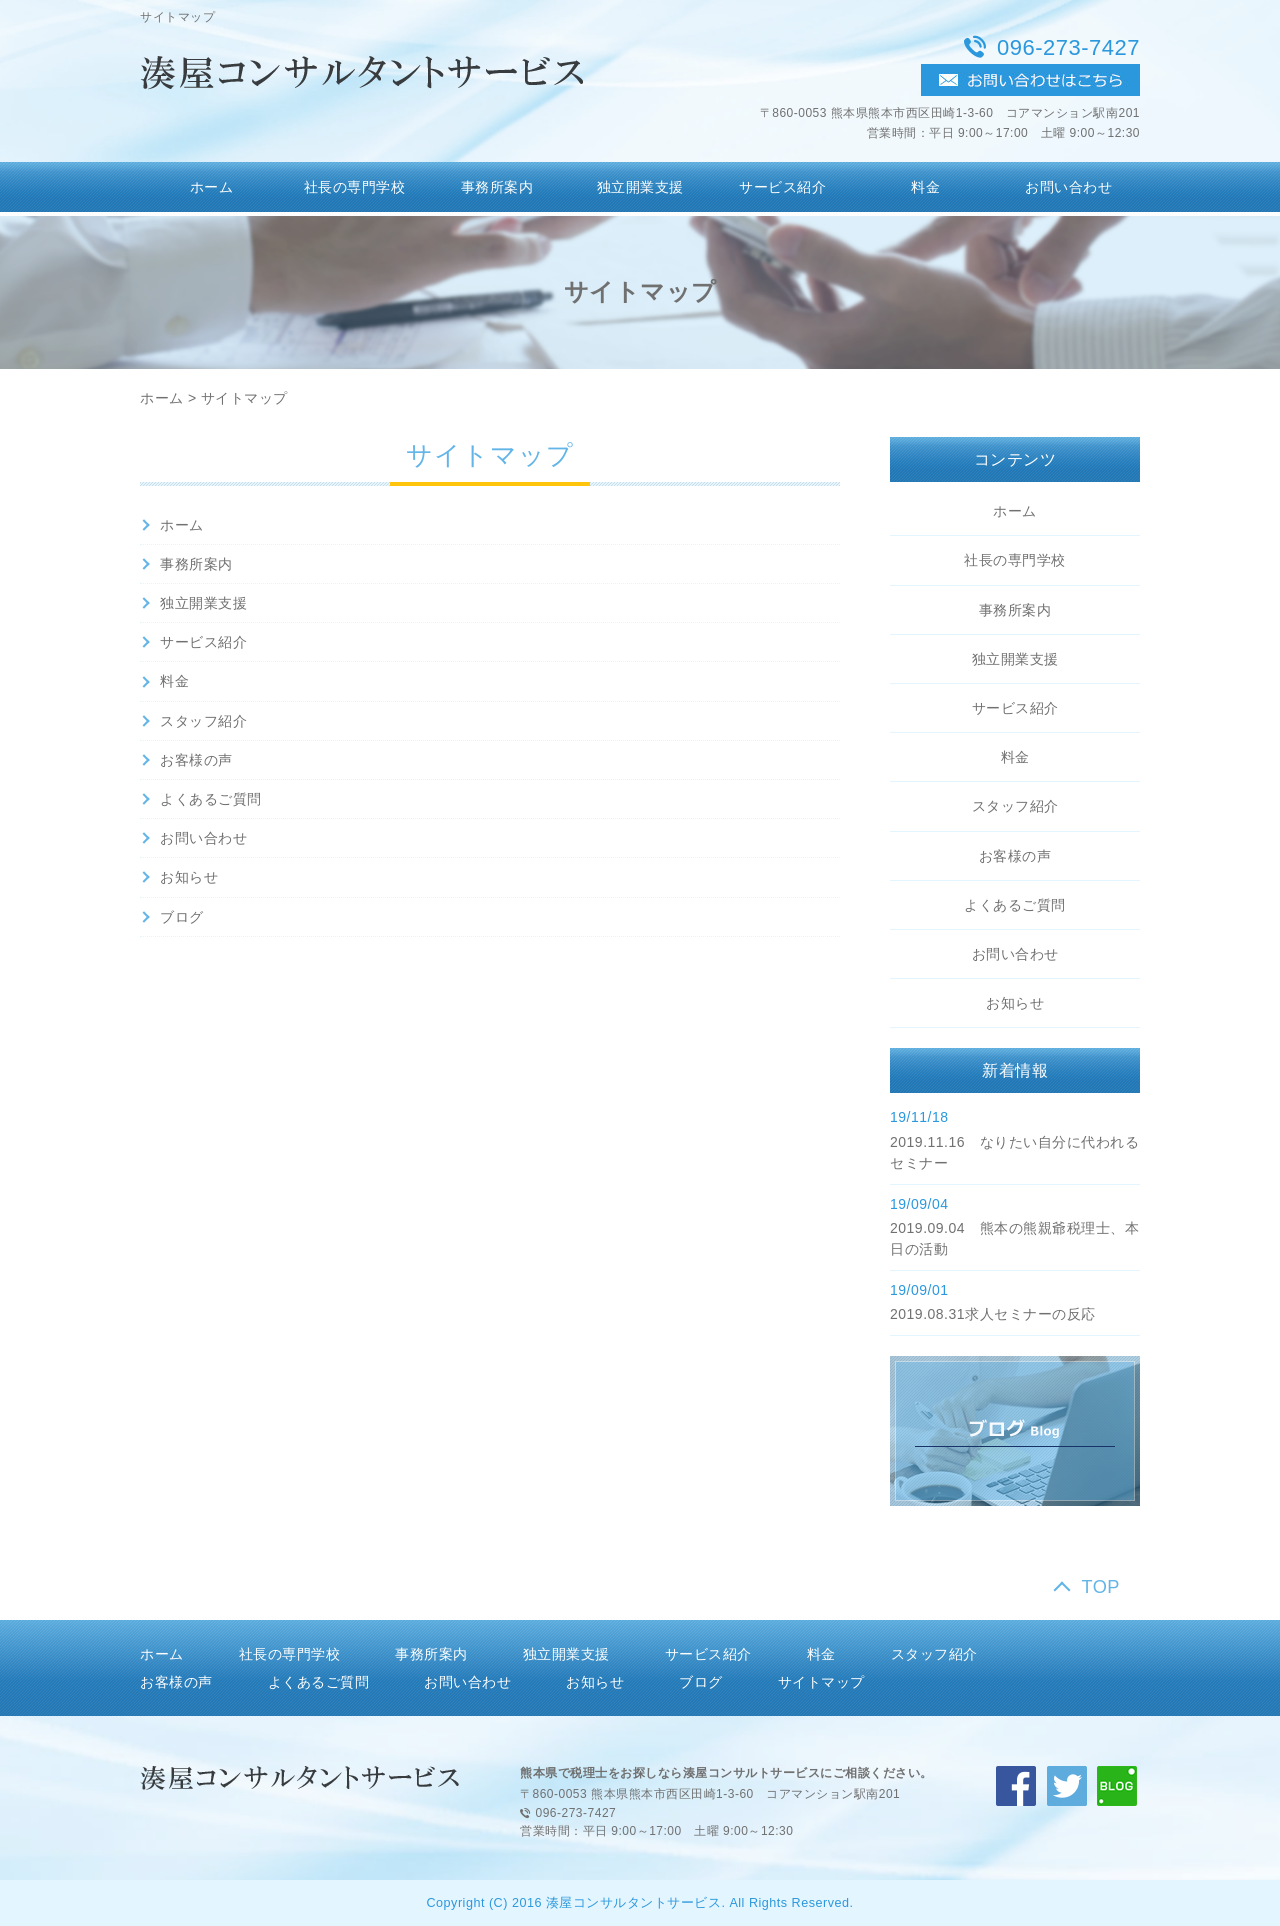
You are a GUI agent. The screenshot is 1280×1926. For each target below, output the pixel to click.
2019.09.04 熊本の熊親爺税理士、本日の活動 (1014, 1238)
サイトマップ (244, 398)
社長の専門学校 (355, 187)
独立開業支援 (640, 187)
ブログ (182, 917)
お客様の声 (196, 760)
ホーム (212, 187)
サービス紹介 (782, 187)
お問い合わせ (1068, 187)
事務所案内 (497, 187)
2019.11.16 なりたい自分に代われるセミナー (1014, 1152)
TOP (1100, 1587)
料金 (925, 187)
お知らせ (189, 877)
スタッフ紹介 (203, 721)
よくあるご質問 (211, 799)
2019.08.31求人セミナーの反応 (993, 1314)
